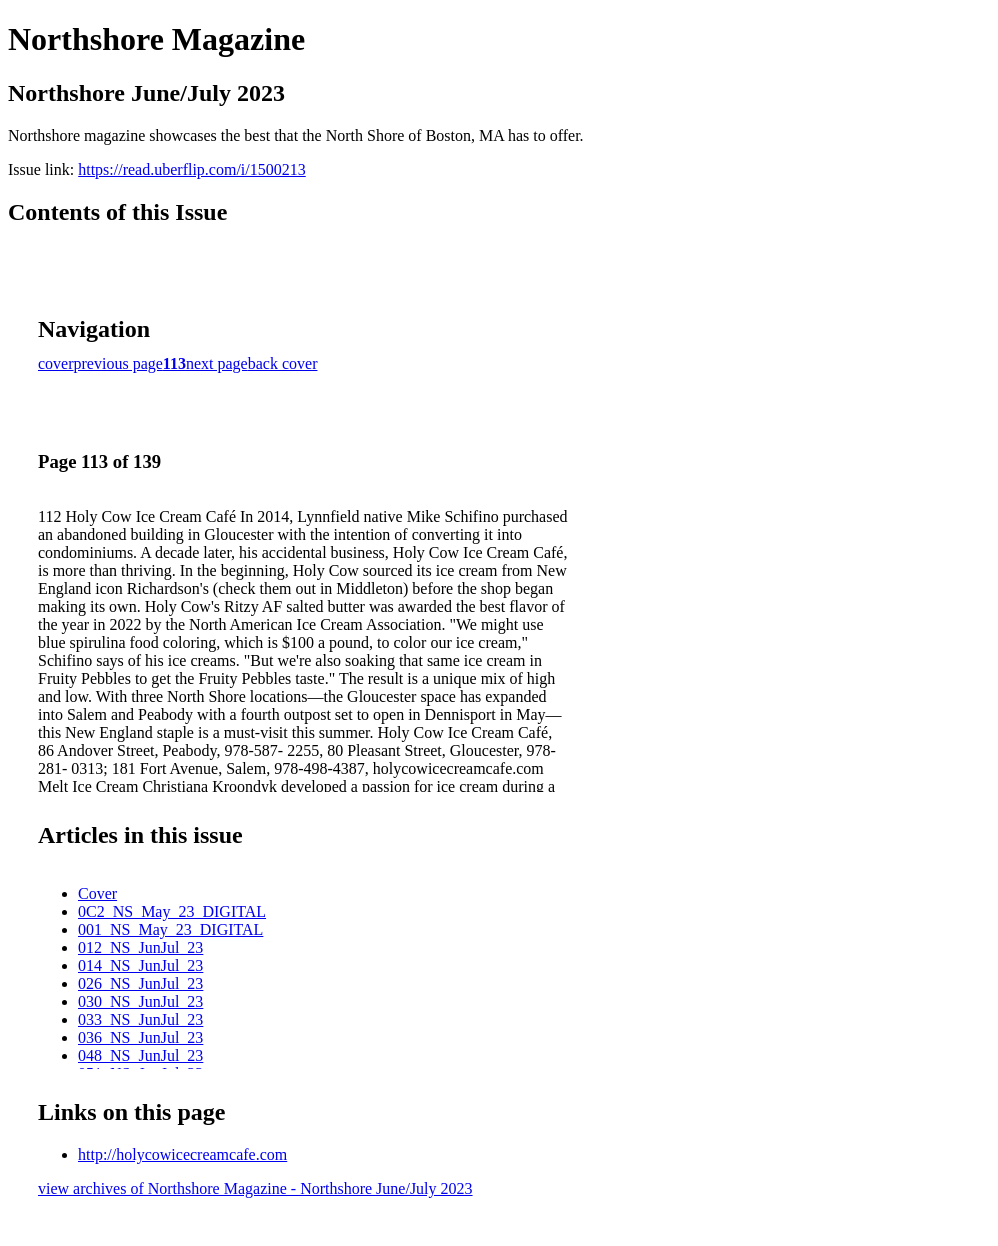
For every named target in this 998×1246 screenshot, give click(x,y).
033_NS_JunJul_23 (140, 1019)
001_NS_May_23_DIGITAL (170, 929)
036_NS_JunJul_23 (140, 1037)
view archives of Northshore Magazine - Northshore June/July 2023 (255, 1188)
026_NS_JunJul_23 (140, 983)
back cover (283, 363)
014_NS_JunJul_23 (140, 965)
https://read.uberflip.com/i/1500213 (192, 169)
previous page (118, 363)
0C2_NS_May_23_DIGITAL (172, 911)
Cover (97, 893)
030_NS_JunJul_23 (140, 1001)
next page (217, 363)
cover (56, 363)
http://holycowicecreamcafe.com (182, 1154)
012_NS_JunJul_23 (140, 947)
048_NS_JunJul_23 (140, 1055)
